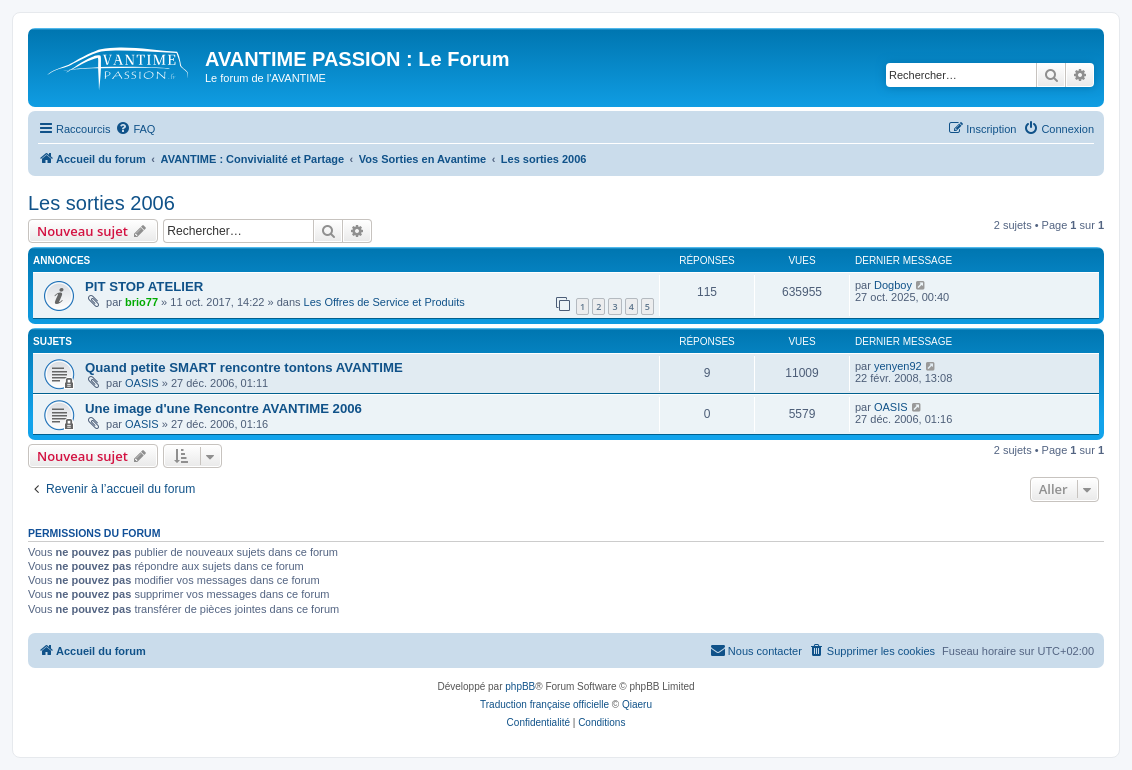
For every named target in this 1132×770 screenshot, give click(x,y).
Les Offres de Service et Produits (384, 302)
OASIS (142, 383)
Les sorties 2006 (101, 203)
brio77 (141, 302)
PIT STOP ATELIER (144, 286)
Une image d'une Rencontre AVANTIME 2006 (223, 408)
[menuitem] (135, 129)
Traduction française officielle (544, 704)
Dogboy (893, 285)
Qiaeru (637, 704)
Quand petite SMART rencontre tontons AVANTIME (244, 367)
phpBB (520, 686)
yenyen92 (898, 366)
